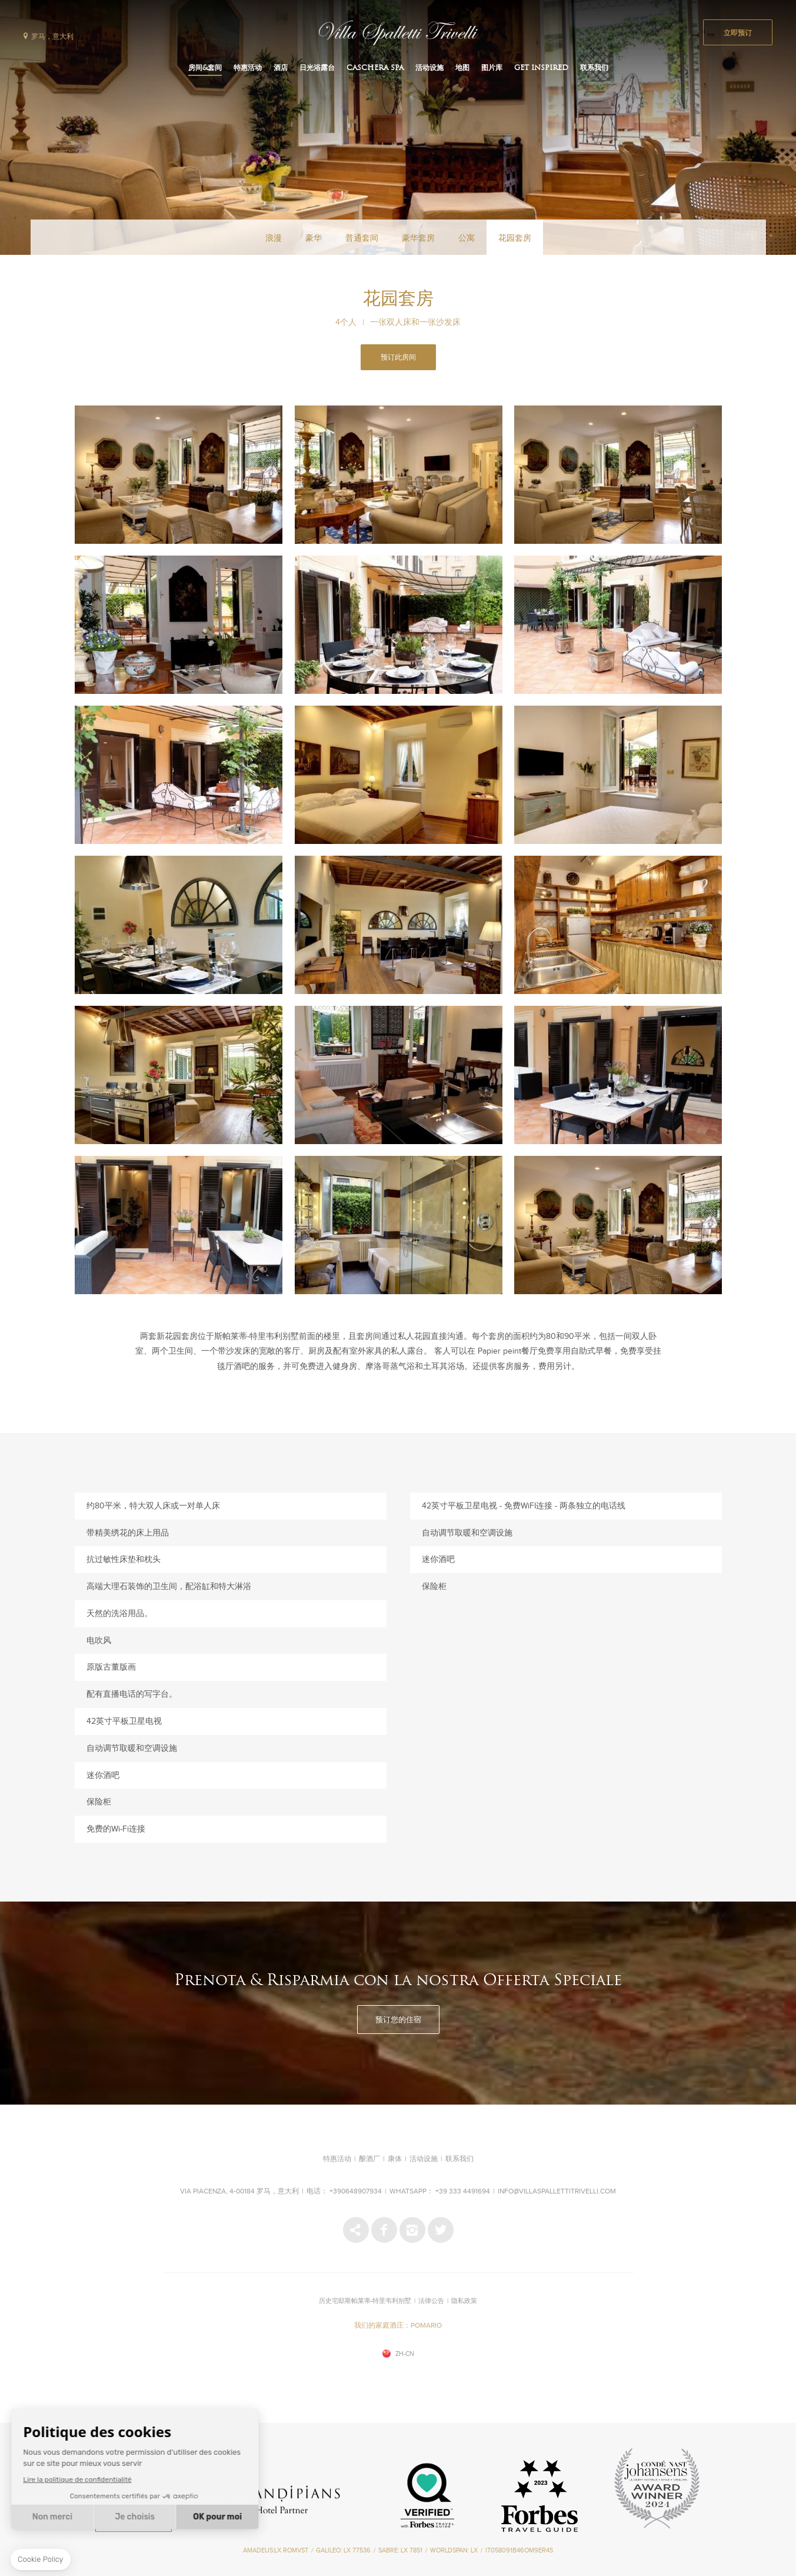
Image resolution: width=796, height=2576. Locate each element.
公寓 (466, 238)
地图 (462, 68)
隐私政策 (464, 2301)
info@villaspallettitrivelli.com (557, 2191)
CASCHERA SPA (375, 68)
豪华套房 (418, 238)
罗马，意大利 (52, 37)
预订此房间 (398, 357)
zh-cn (404, 2354)
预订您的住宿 (398, 2020)
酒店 (281, 68)
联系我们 (594, 68)
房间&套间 (205, 68)
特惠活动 (248, 68)
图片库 (491, 68)
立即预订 (738, 33)
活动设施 (429, 68)
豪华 (313, 238)
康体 (395, 2159)
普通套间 (361, 238)
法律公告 (431, 2301)
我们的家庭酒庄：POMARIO (398, 2325)
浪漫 (273, 238)
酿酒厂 (369, 2159)
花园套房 (514, 238)
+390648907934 (355, 2191)
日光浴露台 (317, 68)
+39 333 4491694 (462, 2191)
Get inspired (541, 68)
